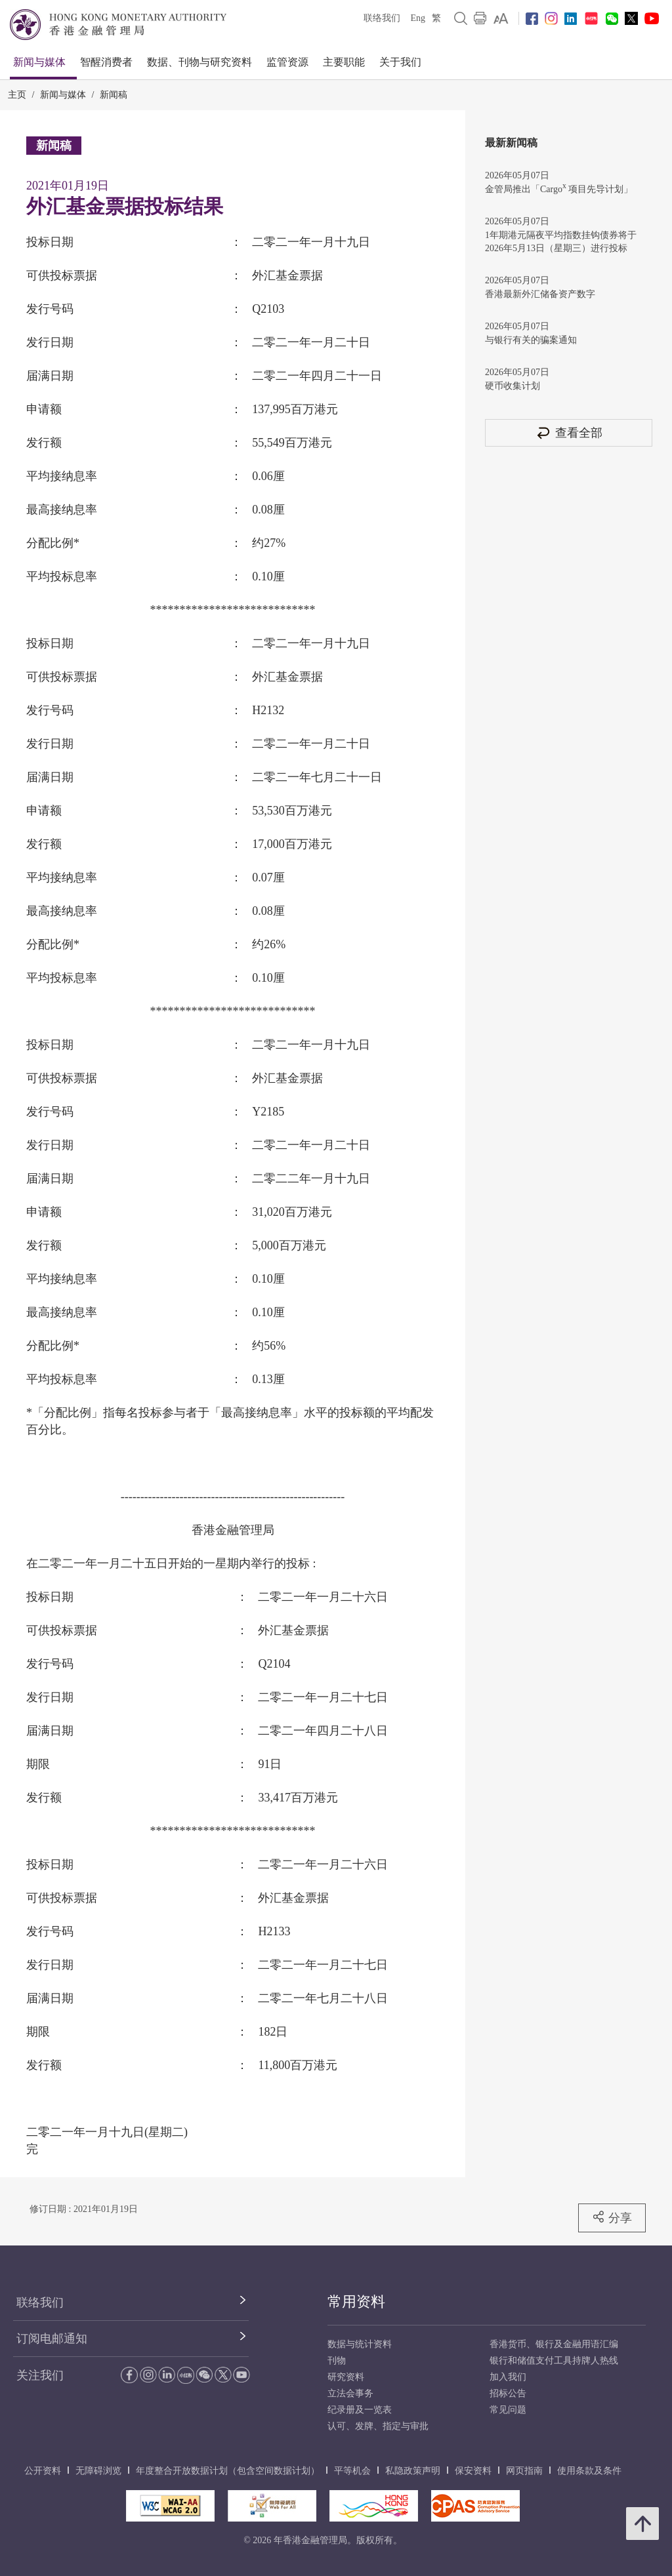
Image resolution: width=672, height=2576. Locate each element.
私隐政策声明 (412, 2471)
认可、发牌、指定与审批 (378, 2426)
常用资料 (356, 2301)
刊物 (336, 2360)
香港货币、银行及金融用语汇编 (554, 2344)
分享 (612, 2217)
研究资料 (345, 2377)
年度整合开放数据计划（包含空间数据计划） (228, 2471)
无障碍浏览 (98, 2471)
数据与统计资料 (359, 2344)
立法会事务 (350, 2393)
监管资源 (287, 62)
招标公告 (508, 2393)
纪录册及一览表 (359, 2410)
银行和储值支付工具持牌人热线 (554, 2360)
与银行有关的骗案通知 (531, 340)
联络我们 (382, 18)
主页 (17, 95)
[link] (501, 18)
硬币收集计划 (512, 386)
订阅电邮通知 (51, 2338)
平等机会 (352, 2471)
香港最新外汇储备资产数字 (540, 294)
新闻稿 (113, 95)
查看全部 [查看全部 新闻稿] (569, 432)
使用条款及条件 (589, 2471)
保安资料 (473, 2471)
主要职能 (344, 62)
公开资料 (42, 2471)
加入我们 (508, 2377)
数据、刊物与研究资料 (199, 62)
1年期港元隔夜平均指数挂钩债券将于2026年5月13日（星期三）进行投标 (561, 241)
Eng (417, 18)
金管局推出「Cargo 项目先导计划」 (559, 188)
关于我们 (400, 62)
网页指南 (524, 2471)
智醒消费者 (106, 62)
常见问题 (508, 2410)
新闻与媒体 (39, 62)
